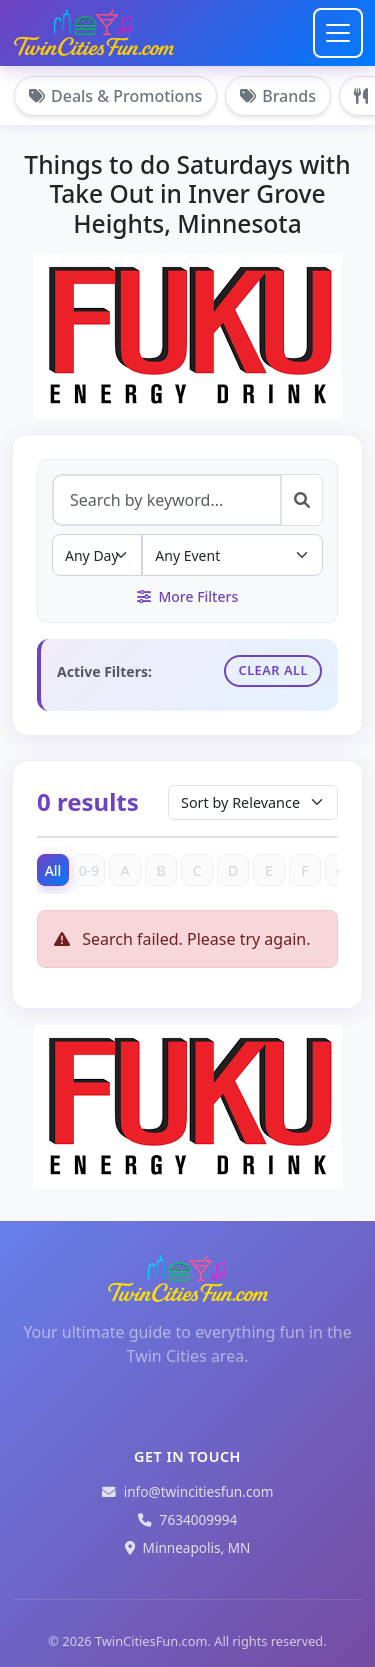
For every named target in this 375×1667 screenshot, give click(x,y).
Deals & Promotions (115, 96)
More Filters (187, 596)
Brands (278, 96)
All (53, 870)
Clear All (273, 670)
